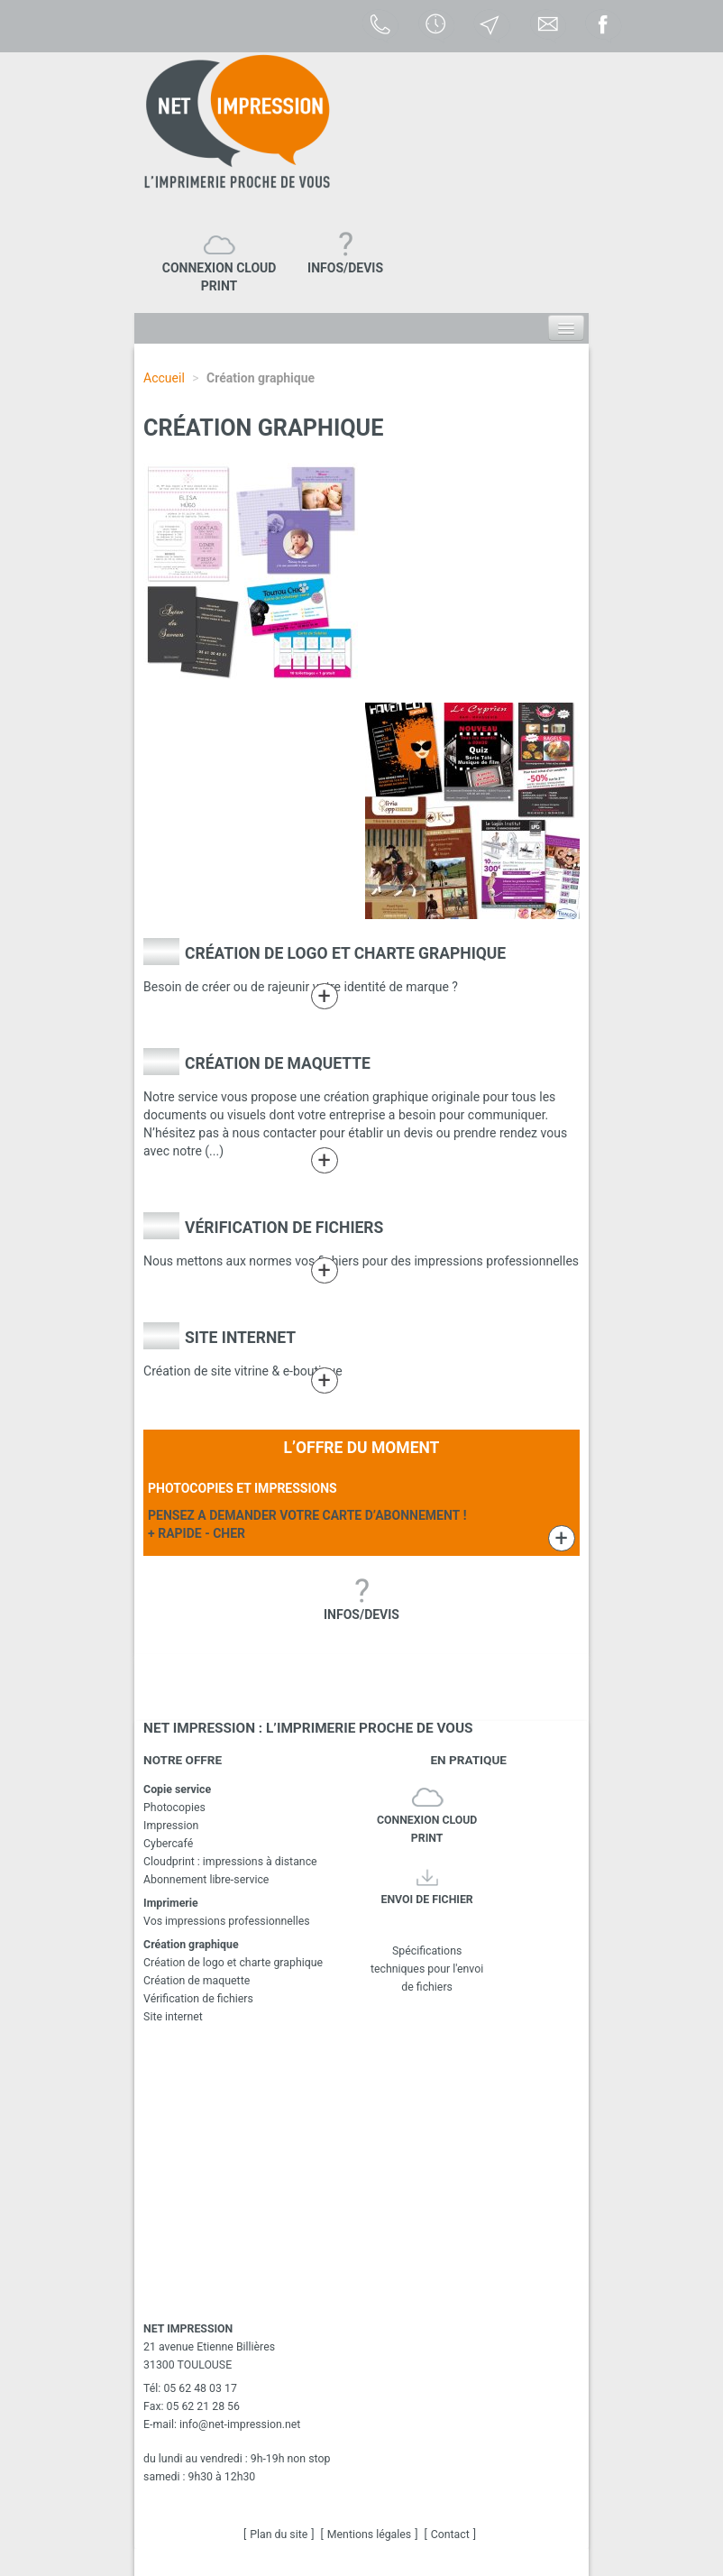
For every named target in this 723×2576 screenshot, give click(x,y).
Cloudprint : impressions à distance (230, 1861)
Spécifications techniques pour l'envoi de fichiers (427, 1942)
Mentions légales (369, 2534)
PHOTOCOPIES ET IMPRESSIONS (242, 1488)
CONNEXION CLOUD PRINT (219, 277)
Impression (170, 1825)
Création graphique (191, 1944)
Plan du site (278, 2534)
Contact (450, 2534)
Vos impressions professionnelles (226, 1921)
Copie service (177, 1789)
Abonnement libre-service (206, 1879)
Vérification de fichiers (284, 1228)
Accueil (164, 378)
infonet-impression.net (239, 2424)
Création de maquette (278, 1063)
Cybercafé (168, 1843)
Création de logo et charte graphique (345, 953)
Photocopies (174, 1807)
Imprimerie (170, 1903)
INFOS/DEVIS (345, 268)
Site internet (240, 1338)
